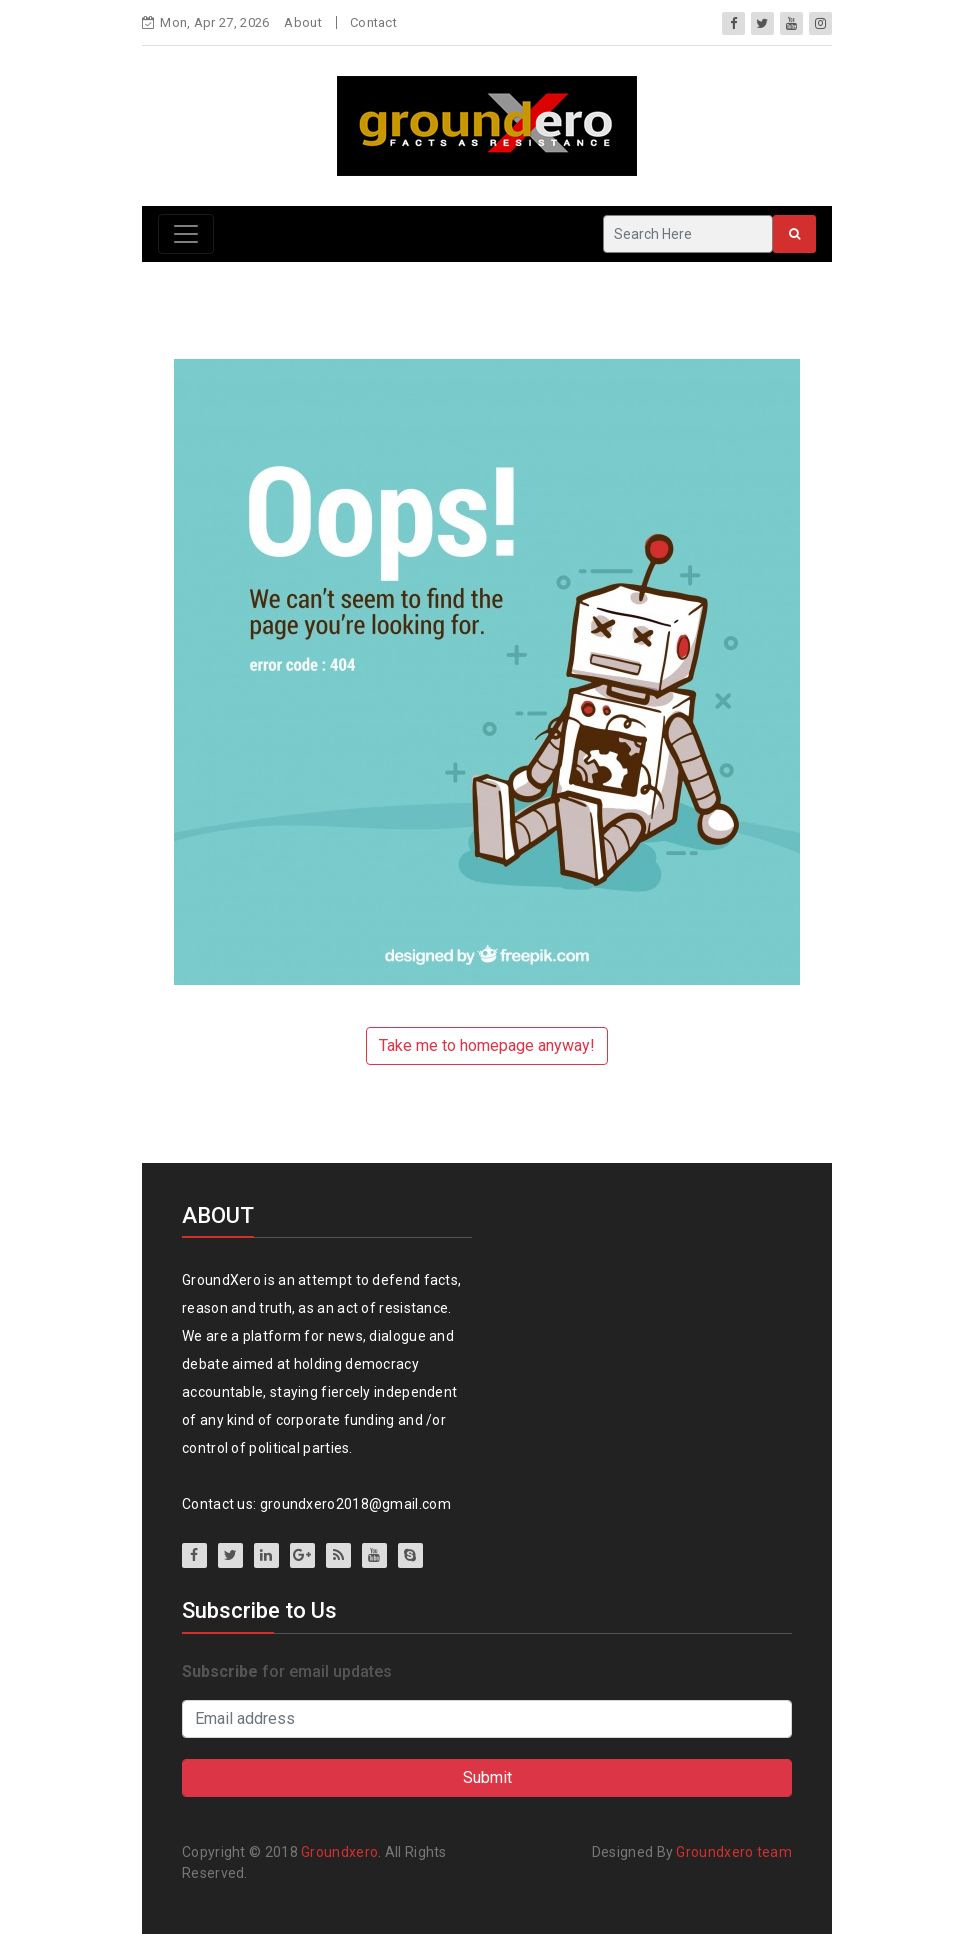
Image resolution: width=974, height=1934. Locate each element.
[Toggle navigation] (186, 234)
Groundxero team (734, 1852)
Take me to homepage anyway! (487, 1045)
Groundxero (339, 1852)
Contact (373, 22)
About (303, 22)
